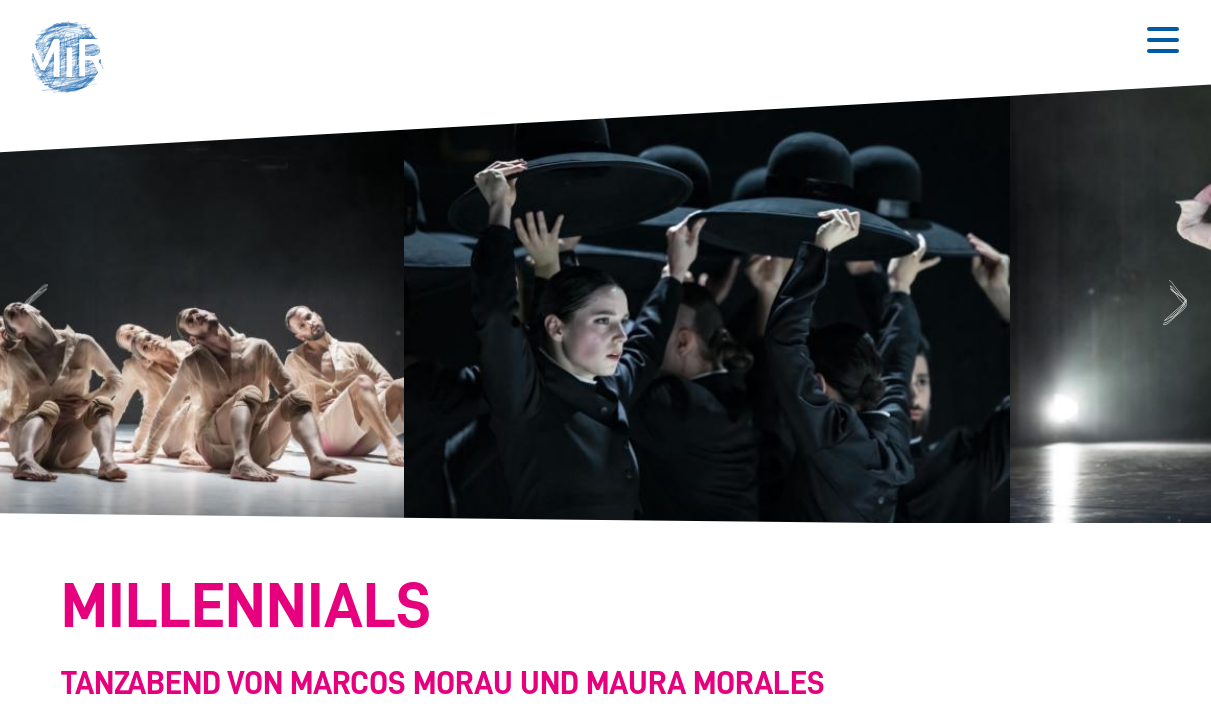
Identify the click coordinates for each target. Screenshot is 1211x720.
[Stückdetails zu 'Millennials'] (594, 639)
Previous (33, 303)
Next (1178, 303)
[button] (74, 60)
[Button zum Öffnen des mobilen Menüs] (1163, 40)
